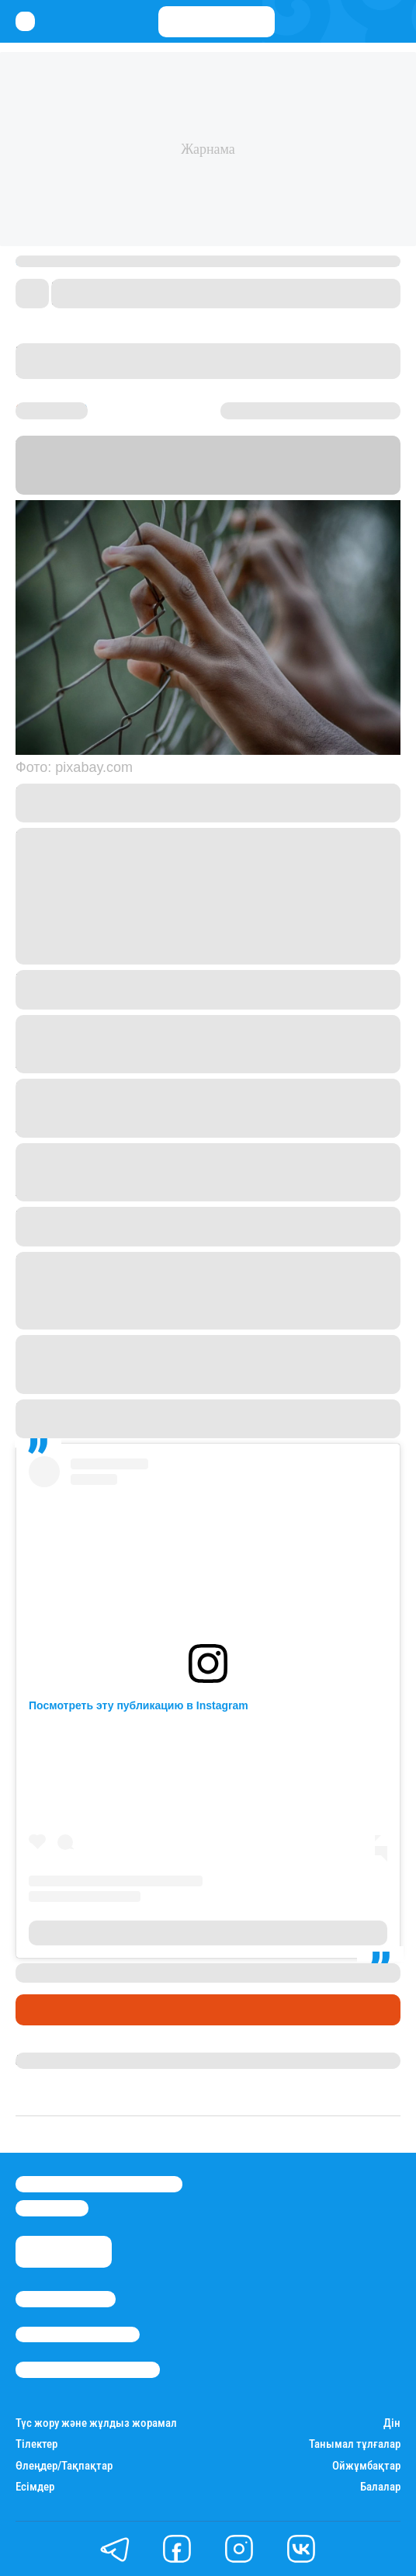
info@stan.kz (52, 2208)
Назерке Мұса (55, 2060)
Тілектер (36, 2444)
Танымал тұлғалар (354, 2444)
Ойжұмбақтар (366, 2466)
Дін (391, 2423)
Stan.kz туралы (66, 2299)
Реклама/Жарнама (78, 2334)
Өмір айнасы (57, 2010)
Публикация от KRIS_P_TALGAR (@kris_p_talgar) (208, 1933)
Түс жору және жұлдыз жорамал (96, 2423)
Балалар (380, 2487)
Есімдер (35, 2487)
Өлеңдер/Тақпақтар (64, 2466)
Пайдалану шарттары (88, 2369)
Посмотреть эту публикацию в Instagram (138, 1705)
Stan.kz (369, 465)
